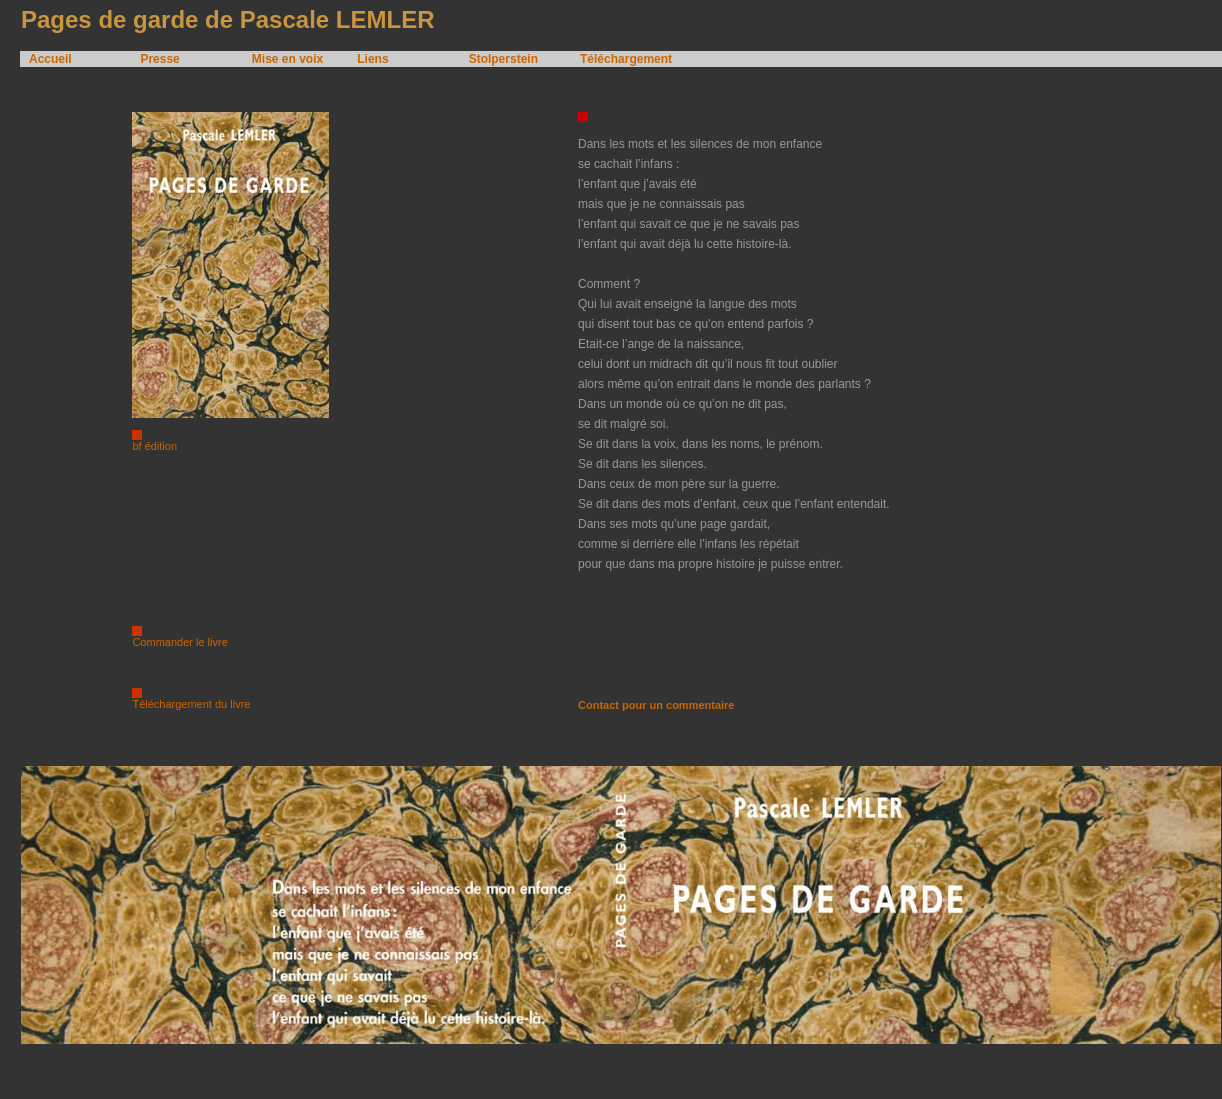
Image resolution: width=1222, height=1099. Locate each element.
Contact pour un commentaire (656, 705)
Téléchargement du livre (191, 704)
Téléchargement (626, 59)
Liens (372, 59)
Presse (159, 59)
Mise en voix (287, 59)
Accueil (50, 59)
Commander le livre (179, 642)
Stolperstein (503, 59)
